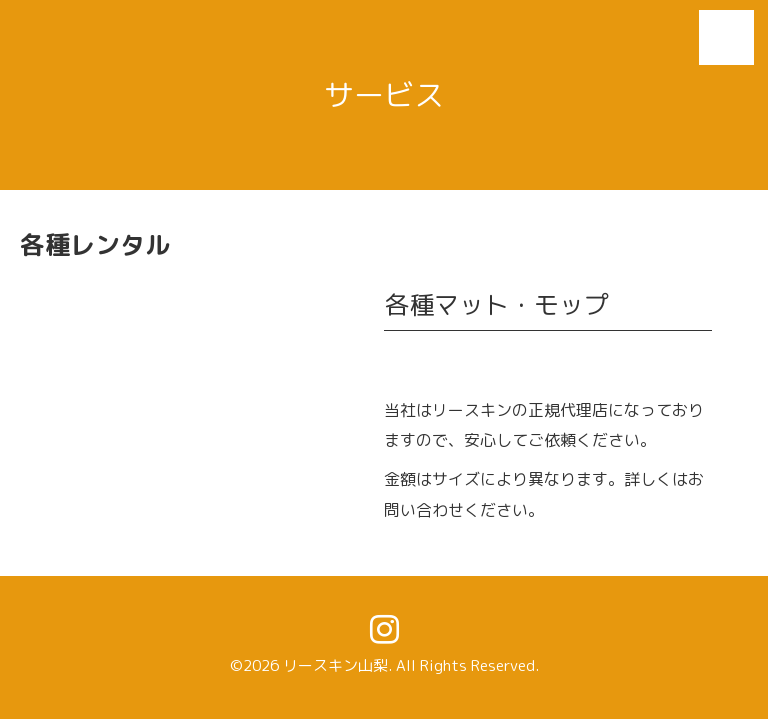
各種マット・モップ (496, 304)
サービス (384, 95)
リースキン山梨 (335, 665)
